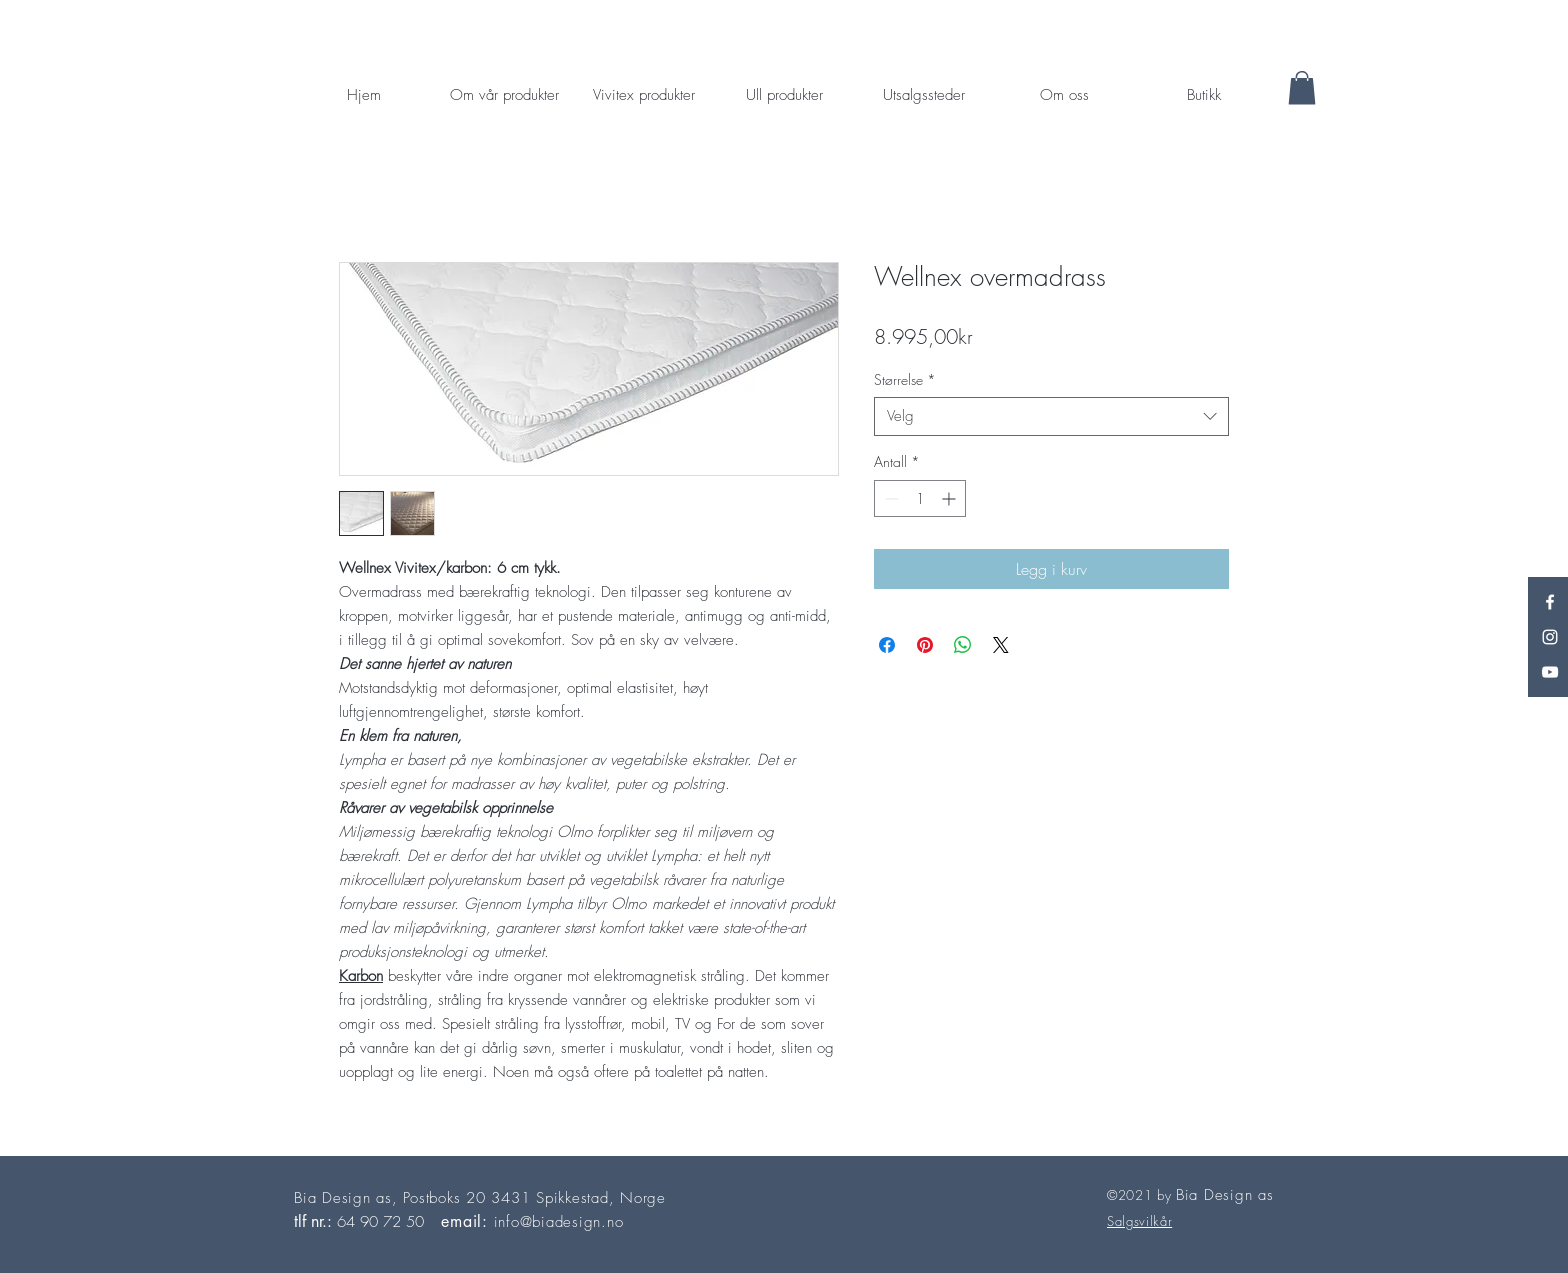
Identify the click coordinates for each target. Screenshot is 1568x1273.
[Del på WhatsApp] (963, 645)
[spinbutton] (920, 498)
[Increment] (950, 498)
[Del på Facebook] (887, 645)
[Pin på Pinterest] (925, 645)
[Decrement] (889, 498)
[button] (1302, 87)
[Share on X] (1001, 645)
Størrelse (905, 379)
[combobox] (1051, 416)
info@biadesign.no (559, 1222)
